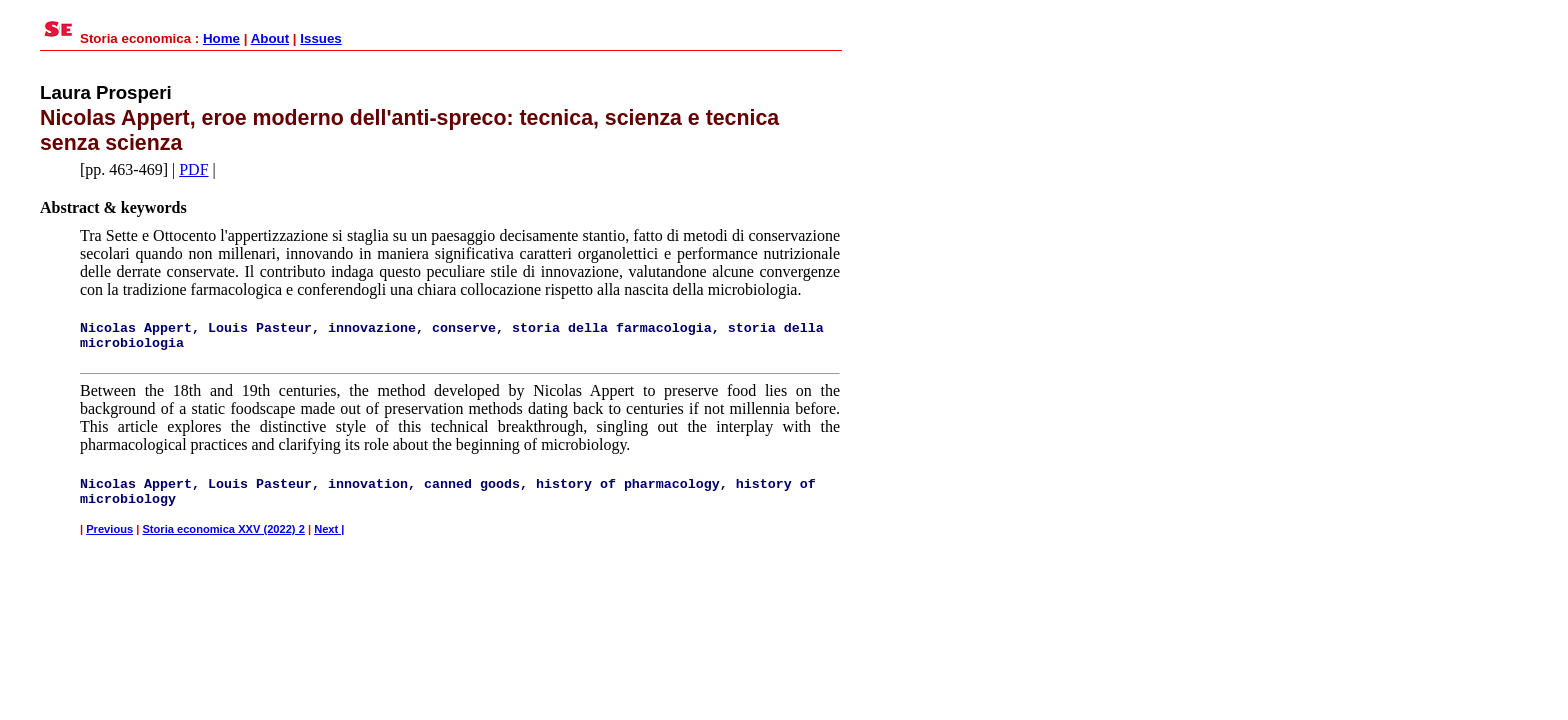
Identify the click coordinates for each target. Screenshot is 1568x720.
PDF (193, 169)
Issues (321, 38)
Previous (109, 529)
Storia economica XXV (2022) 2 (223, 529)
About (270, 38)
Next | (329, 529)
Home (221, 38)
